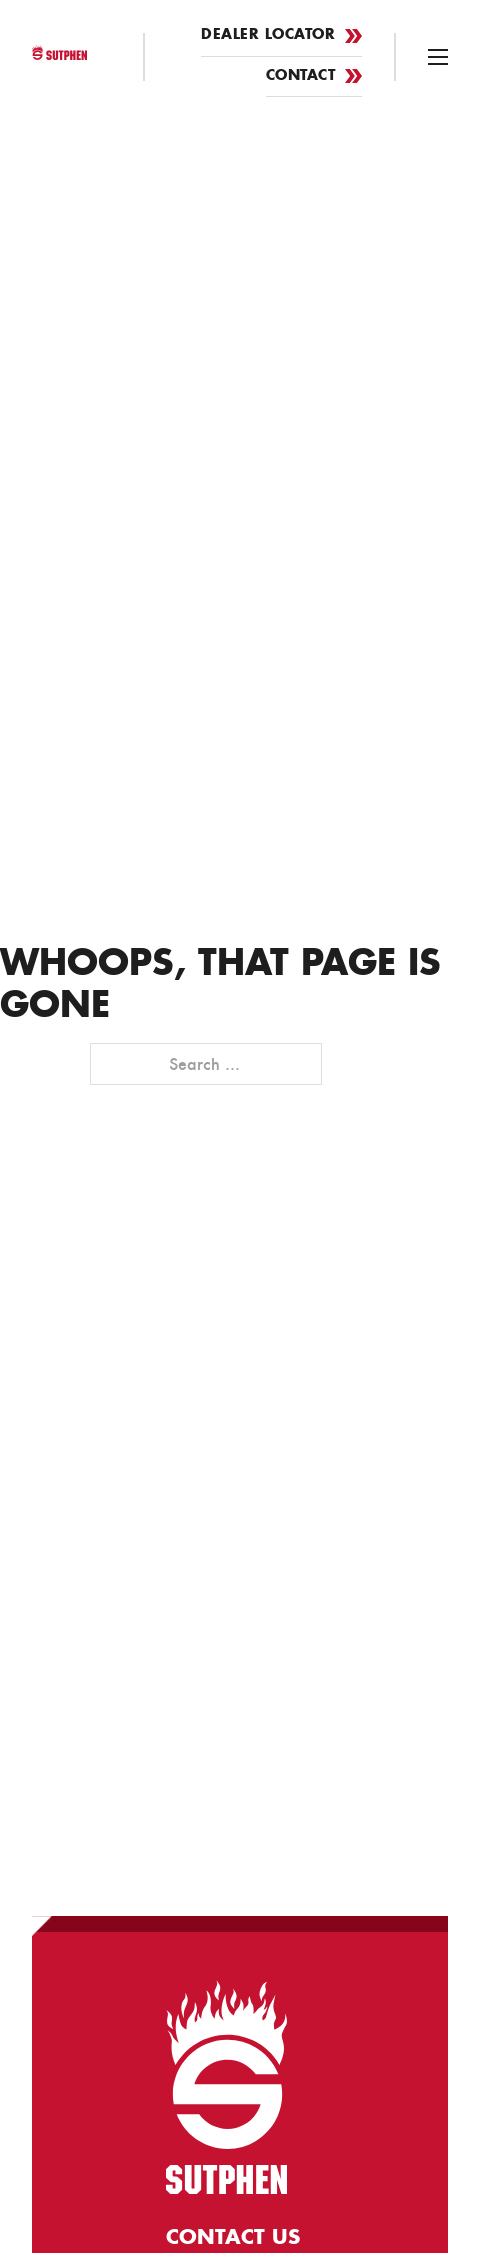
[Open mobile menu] (438, 57)
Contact (314, 76)
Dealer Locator (281, 35)
